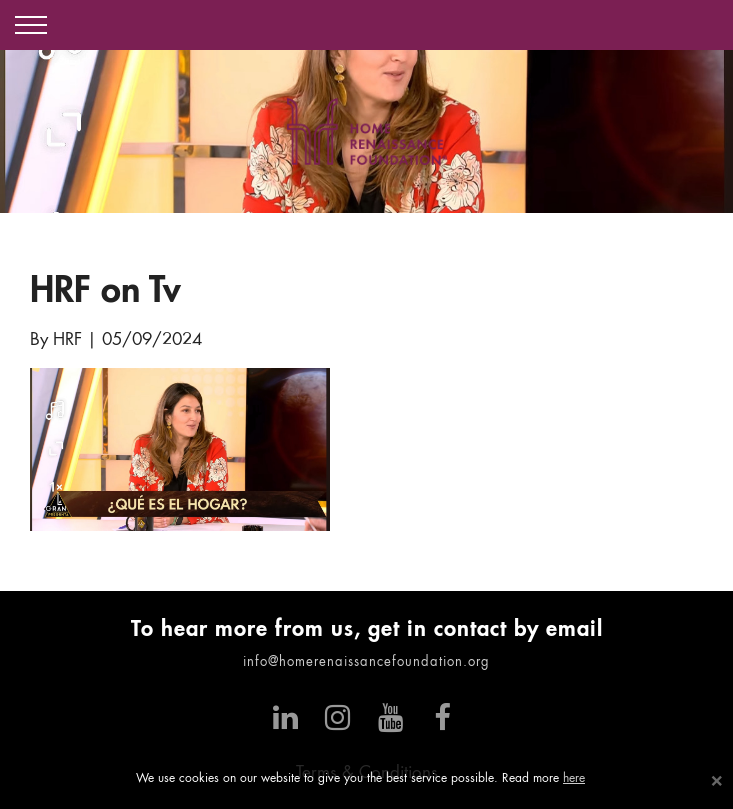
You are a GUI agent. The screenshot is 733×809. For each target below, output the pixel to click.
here (574, 779)
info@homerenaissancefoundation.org (366, 662)
